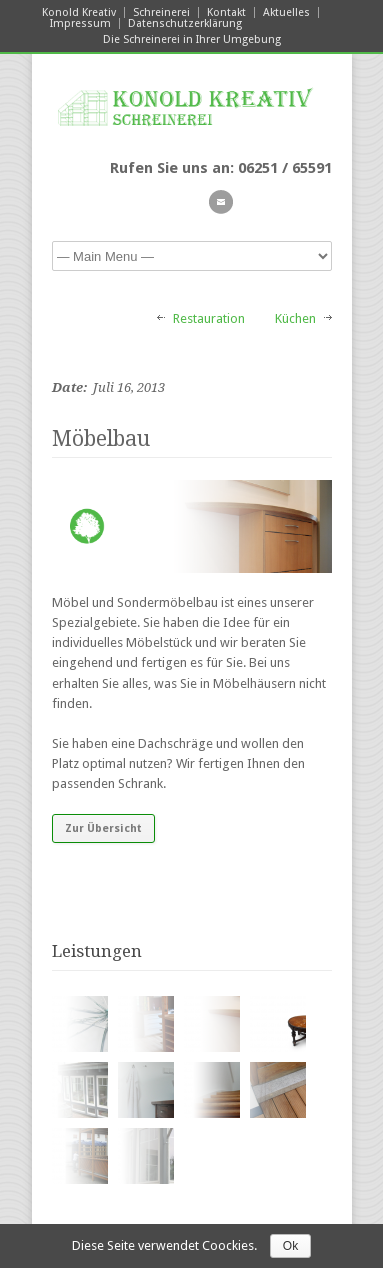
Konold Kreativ (79, 12)
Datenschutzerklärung (185, 23)
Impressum (80, 23)
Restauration (209, 318)
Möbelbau (101, 438)
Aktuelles (286, 12)
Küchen (295, 318)
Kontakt (226, 12)
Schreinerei (161, 12)
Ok (290, 1246)
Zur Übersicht (103, 828)
